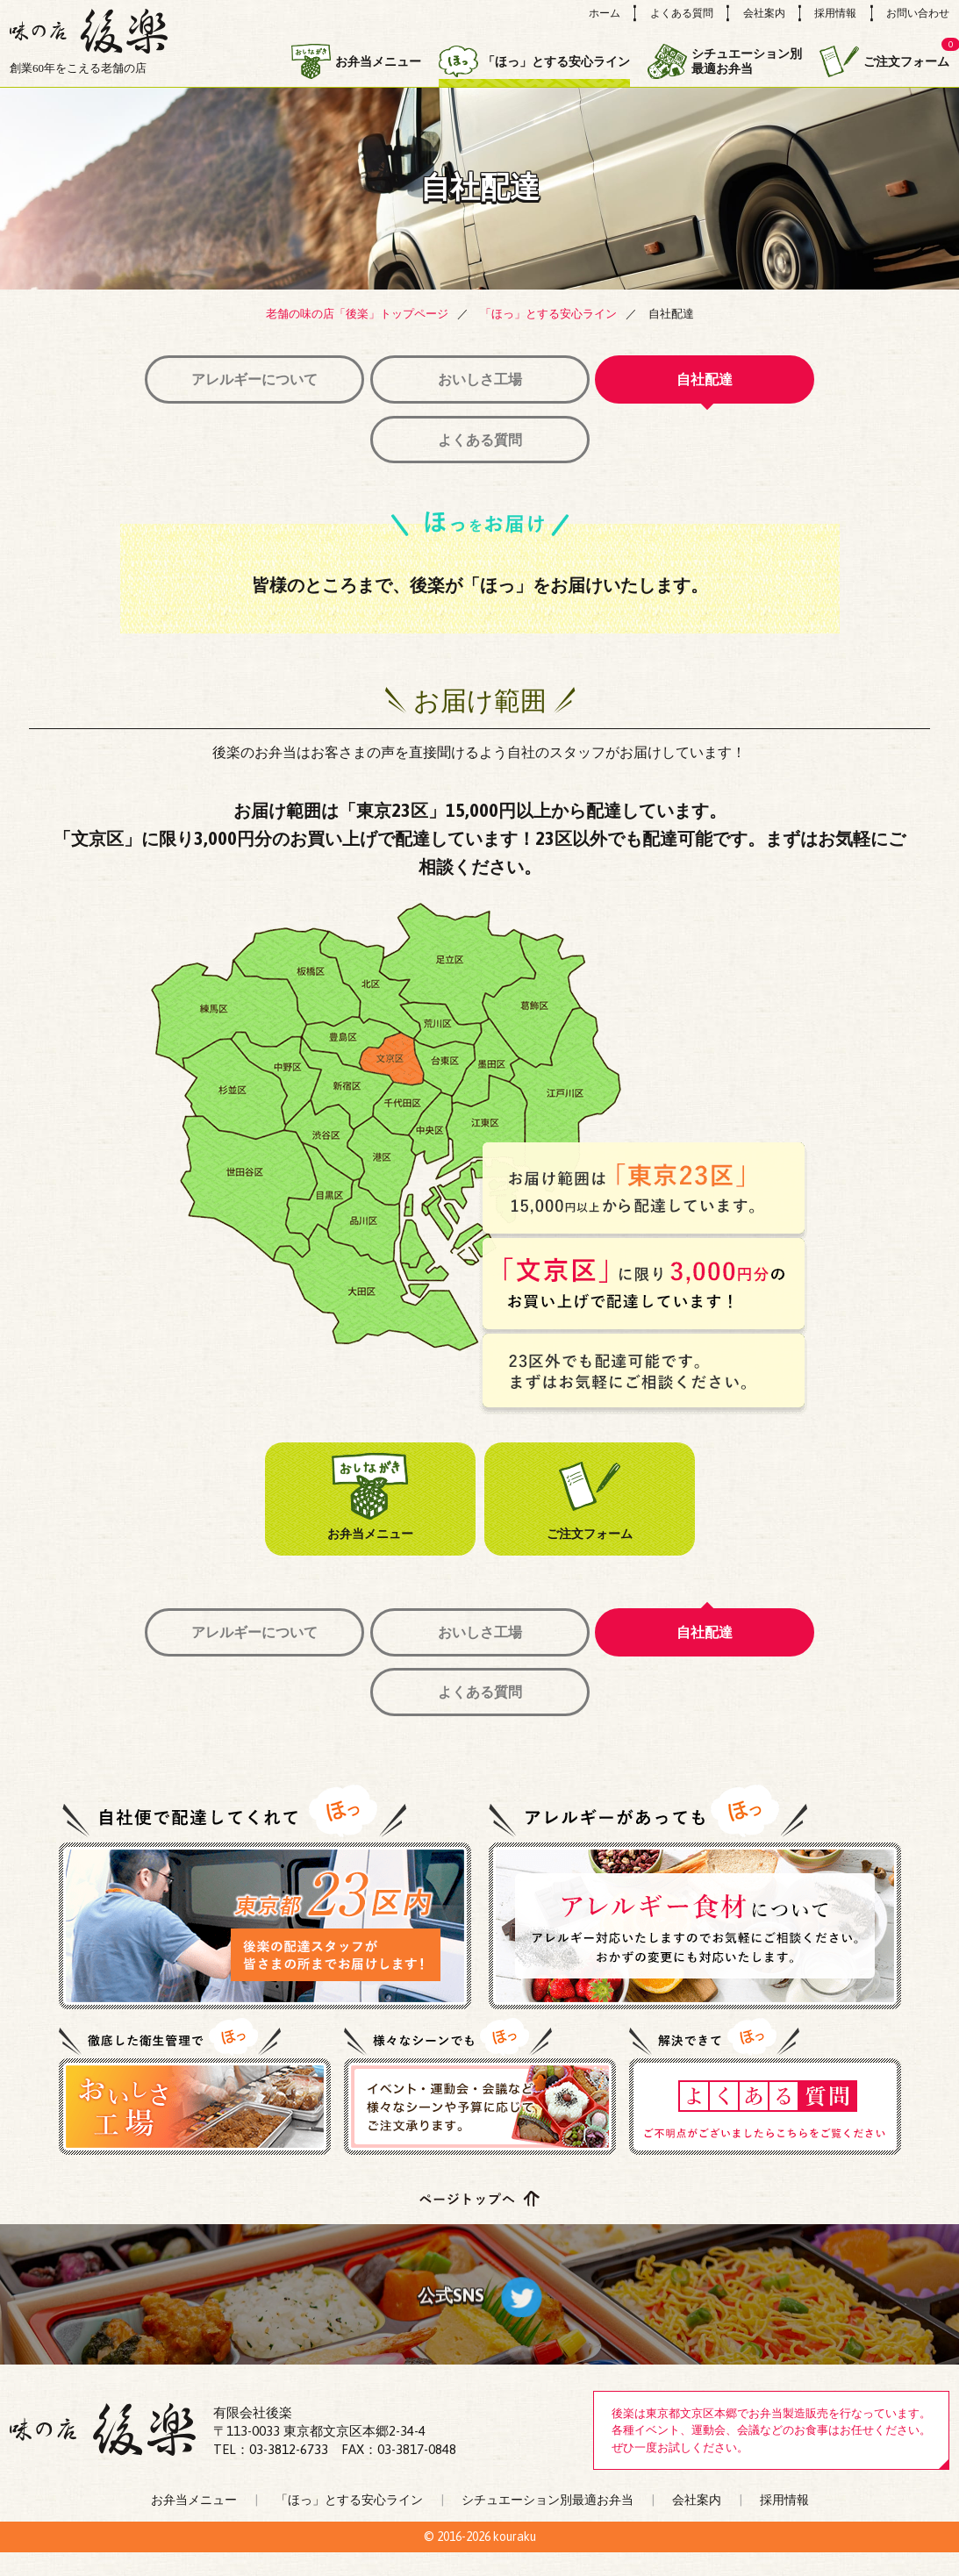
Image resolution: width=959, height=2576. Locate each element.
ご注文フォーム (884, 61)
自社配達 (717, 379)
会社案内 (764, 13)
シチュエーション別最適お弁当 (725, 62)
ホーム (604, 13)
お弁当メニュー (356, 61)
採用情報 (835, 13)
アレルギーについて (243, 379)
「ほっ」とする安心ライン (534, 62)
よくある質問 (681, 13)
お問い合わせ (917, 13)
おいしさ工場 (480, 379)
